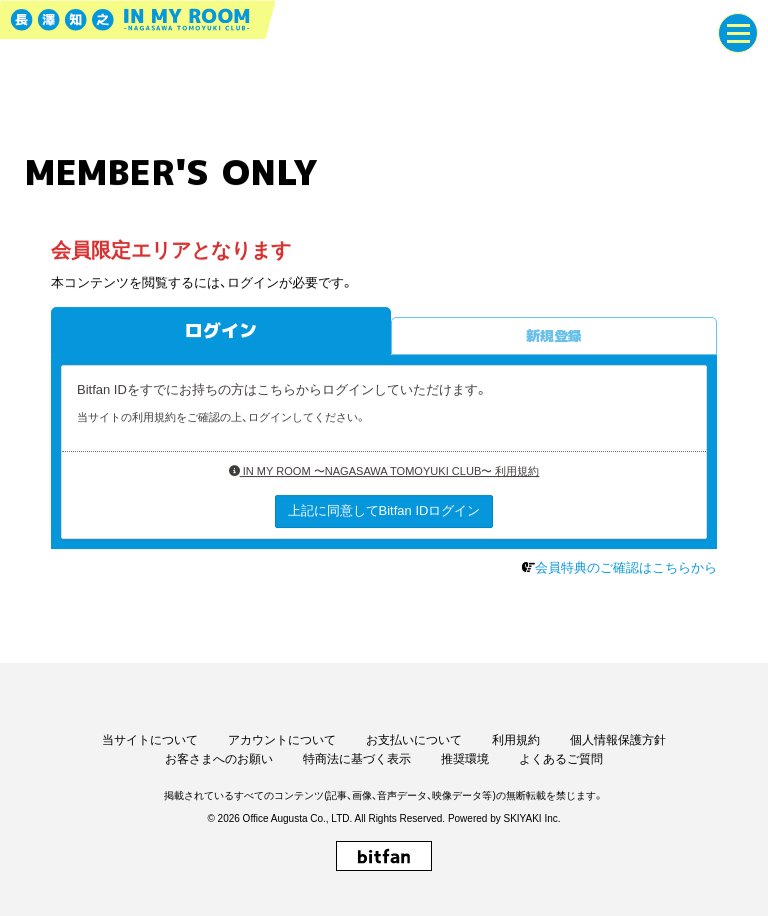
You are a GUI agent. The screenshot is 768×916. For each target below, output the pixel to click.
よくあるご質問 (561, 759)
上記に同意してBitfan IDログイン (384, 511)
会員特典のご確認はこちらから (626, 567)
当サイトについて (150, 740)
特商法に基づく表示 (357, 759)
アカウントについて (282, 740)
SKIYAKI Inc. (531, 818)
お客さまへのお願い (219, 759)
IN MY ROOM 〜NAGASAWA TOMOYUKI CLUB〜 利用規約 (384, 471)
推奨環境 (465, 759)
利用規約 (516, 740)
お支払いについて (414, 740)
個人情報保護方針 (618, 740)
